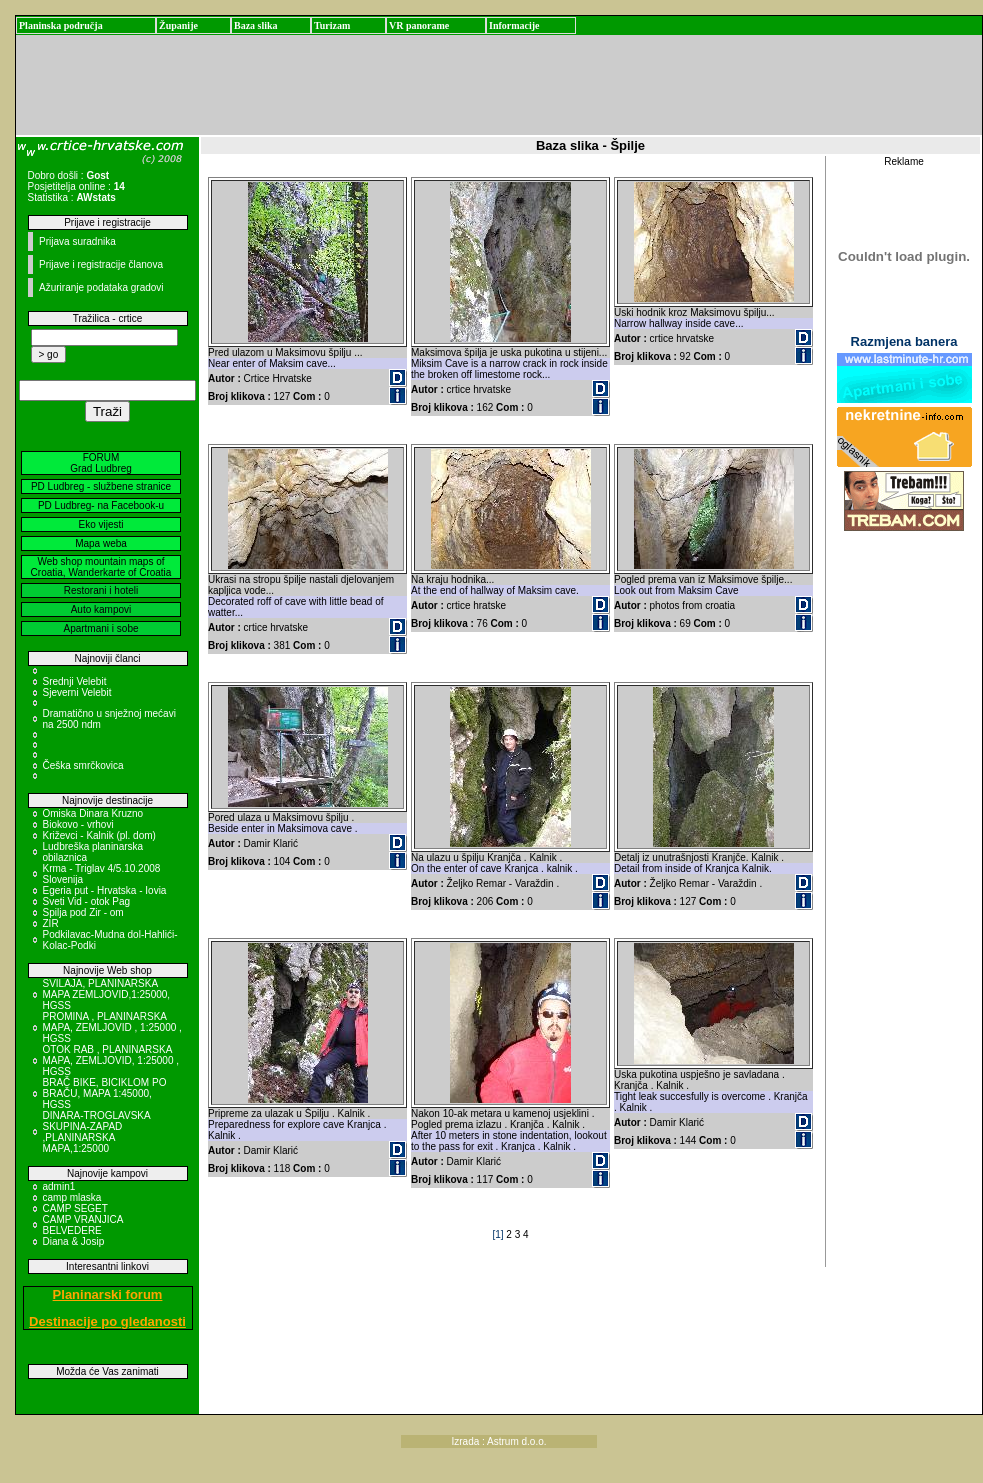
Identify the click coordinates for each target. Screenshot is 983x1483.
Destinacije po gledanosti (107, 1321)
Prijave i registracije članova (101, 264)
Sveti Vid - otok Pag (87, 901)
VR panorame (419, 25)
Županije (178, 25)
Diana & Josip (74, 1241)
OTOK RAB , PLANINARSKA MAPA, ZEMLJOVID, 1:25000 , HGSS (111, 1060)
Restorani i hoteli (101, 590)
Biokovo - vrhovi (78, 824)
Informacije (514, 25)
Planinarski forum (108, 1294)
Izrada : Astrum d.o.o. (499, 1441)
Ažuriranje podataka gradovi (101, 287)
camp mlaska (72, 1197)
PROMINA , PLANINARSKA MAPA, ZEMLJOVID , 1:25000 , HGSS (112, 1027)
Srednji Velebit (75, 681)
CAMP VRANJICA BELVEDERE (83, 1225)
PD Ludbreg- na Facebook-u (101, 505)
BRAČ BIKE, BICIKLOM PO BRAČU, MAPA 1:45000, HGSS (105, 1093)
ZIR (51, 923)
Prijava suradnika (77, 241)
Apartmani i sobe (100, 628)
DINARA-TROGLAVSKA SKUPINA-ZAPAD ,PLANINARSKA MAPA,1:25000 (97, 1132)
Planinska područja (61, 25)
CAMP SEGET (75, 1208)
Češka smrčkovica (83, 765)
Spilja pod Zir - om (83, 912)
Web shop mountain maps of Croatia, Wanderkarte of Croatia (101, 567)
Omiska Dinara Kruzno (93, 813)
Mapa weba (101, 543)
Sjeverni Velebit (77, 692)
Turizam (332, 25)
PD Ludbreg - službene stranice (101, 486)
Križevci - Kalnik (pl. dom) (99, 835)
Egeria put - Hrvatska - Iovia (105, 890)
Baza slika (256, 25)
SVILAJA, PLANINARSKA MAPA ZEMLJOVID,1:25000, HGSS (107, 994)
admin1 (59, 1186)
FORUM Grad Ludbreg (101, 463)
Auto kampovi (101, 609)
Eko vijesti (100, 524)
